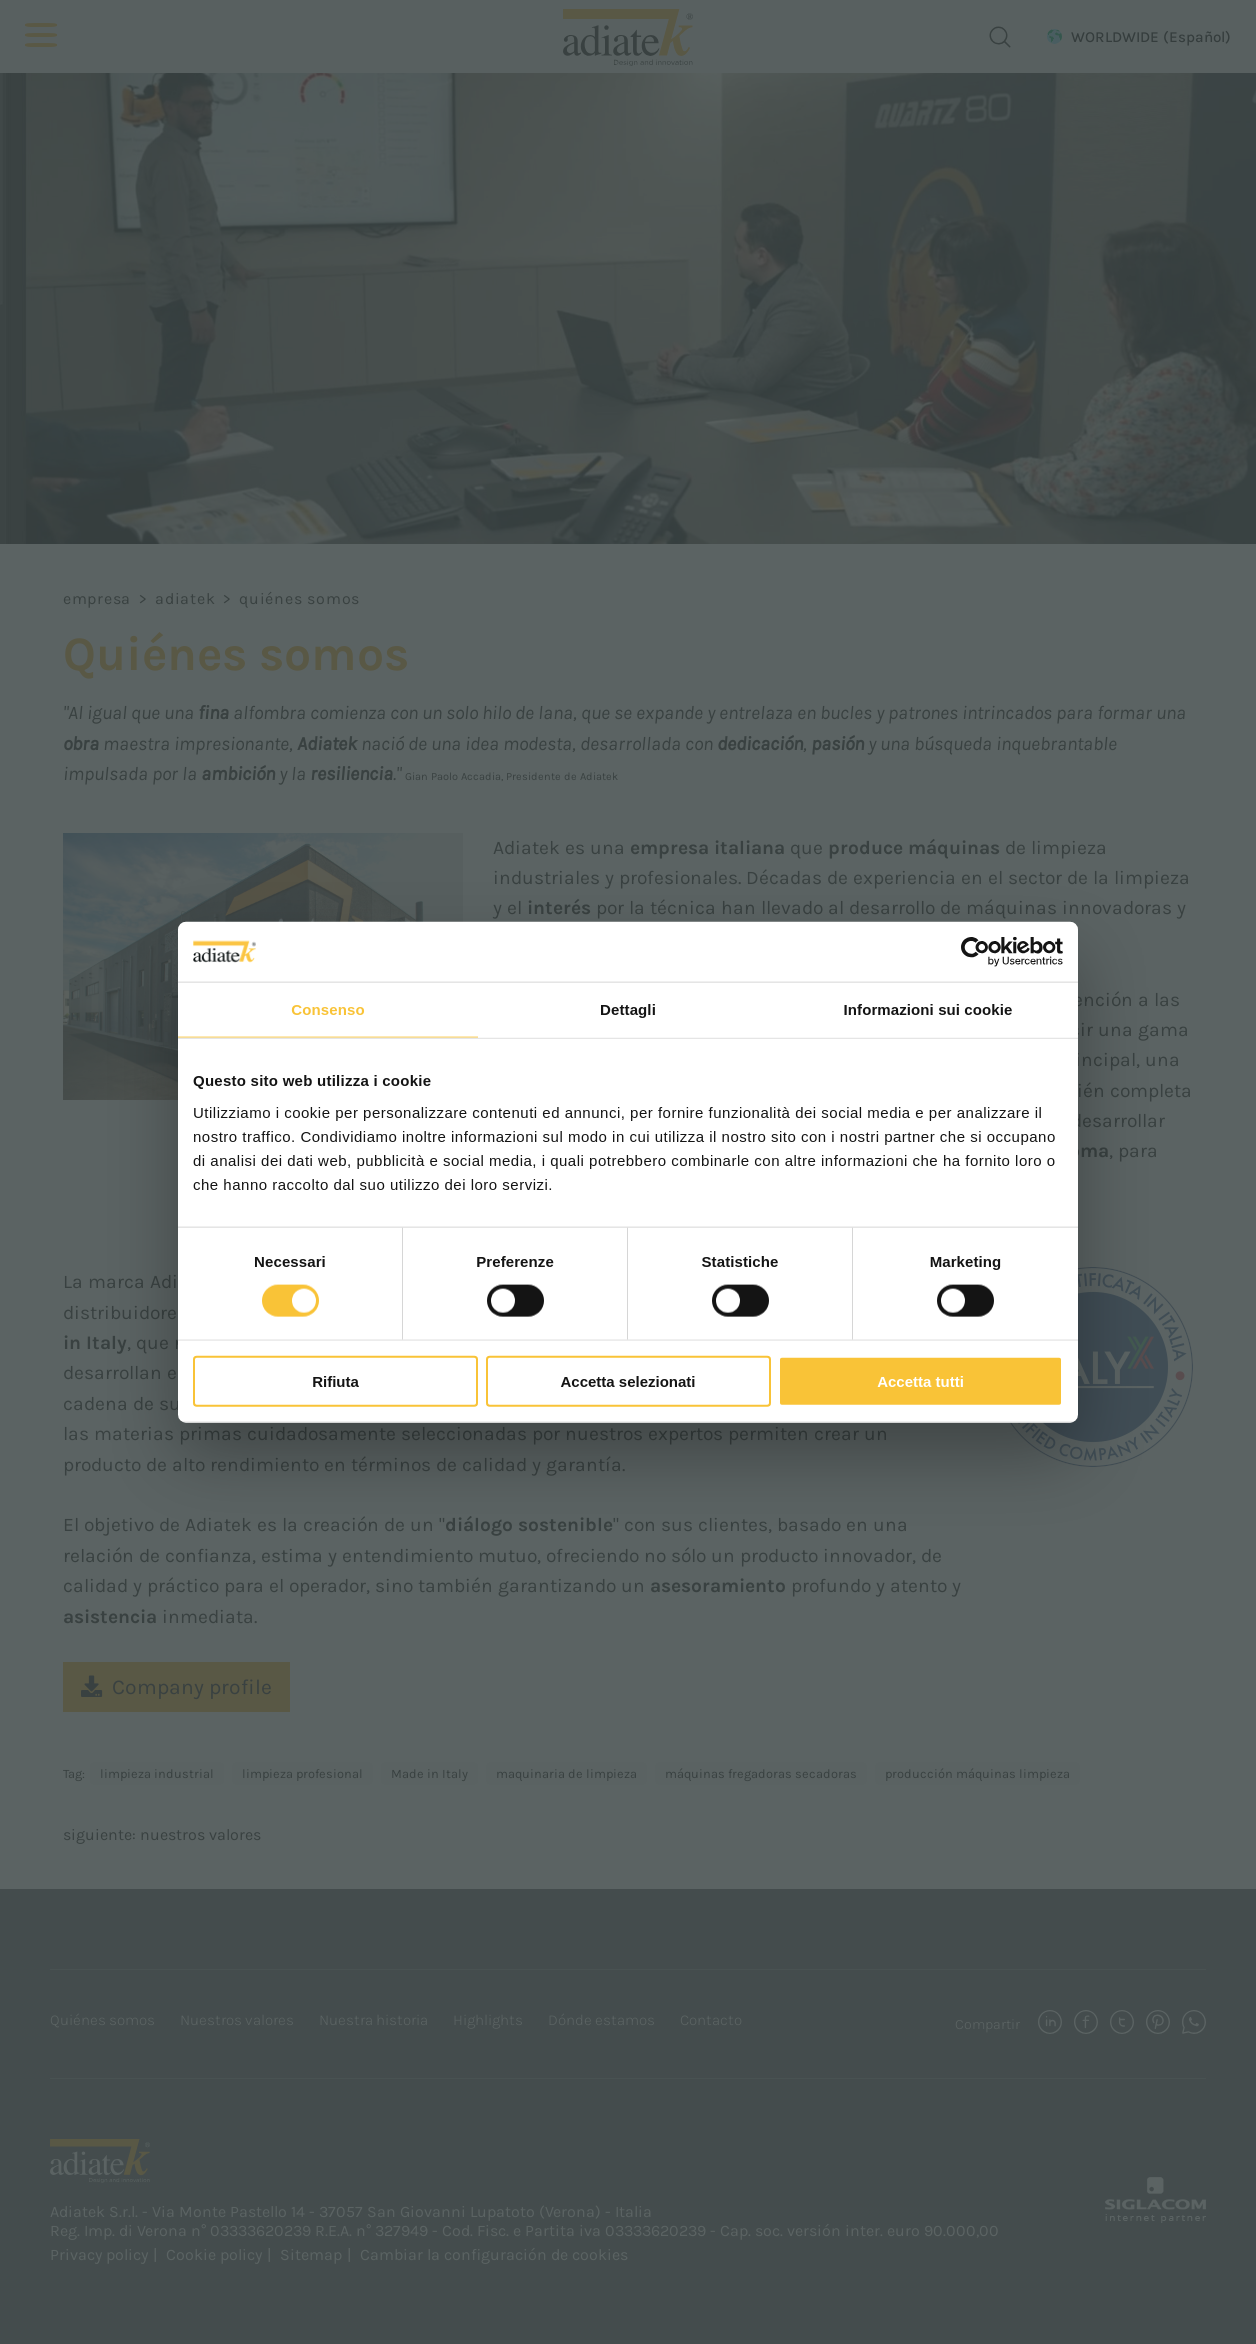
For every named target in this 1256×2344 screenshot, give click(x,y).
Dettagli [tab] (628, 1009)
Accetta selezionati (627, 1380)
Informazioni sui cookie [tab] (928, 1009)
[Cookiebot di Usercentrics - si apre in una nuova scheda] (975, 952)
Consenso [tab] (327, 1009)
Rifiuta (335, 1380)
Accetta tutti (920, 1380)
